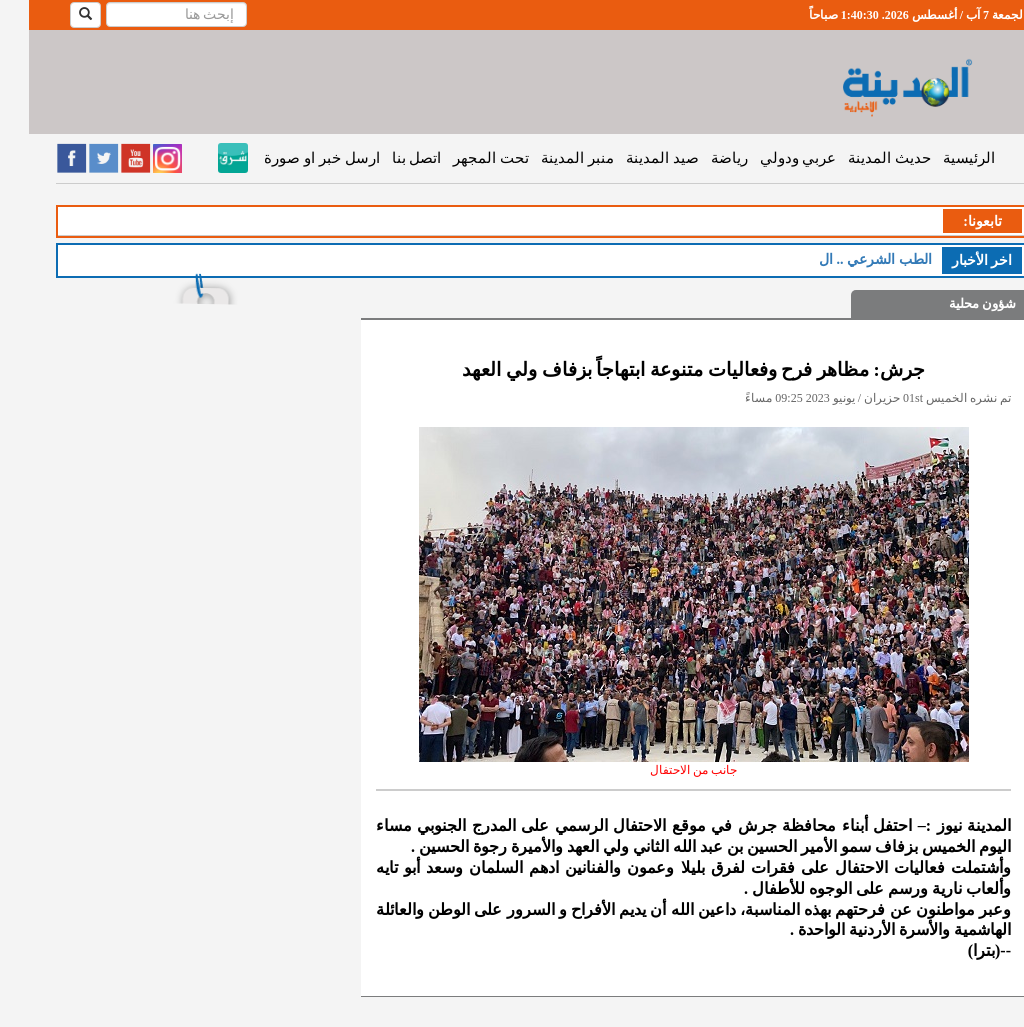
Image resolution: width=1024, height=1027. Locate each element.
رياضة (700, 158)
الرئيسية (940, 158)
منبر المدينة (548, 158)
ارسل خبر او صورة (292, 158)
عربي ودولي (769, 158)
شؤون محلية (953, 303)
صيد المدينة (633, 158)
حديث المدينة (860, 158)
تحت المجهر (462, 158)
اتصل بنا (388, 158)
